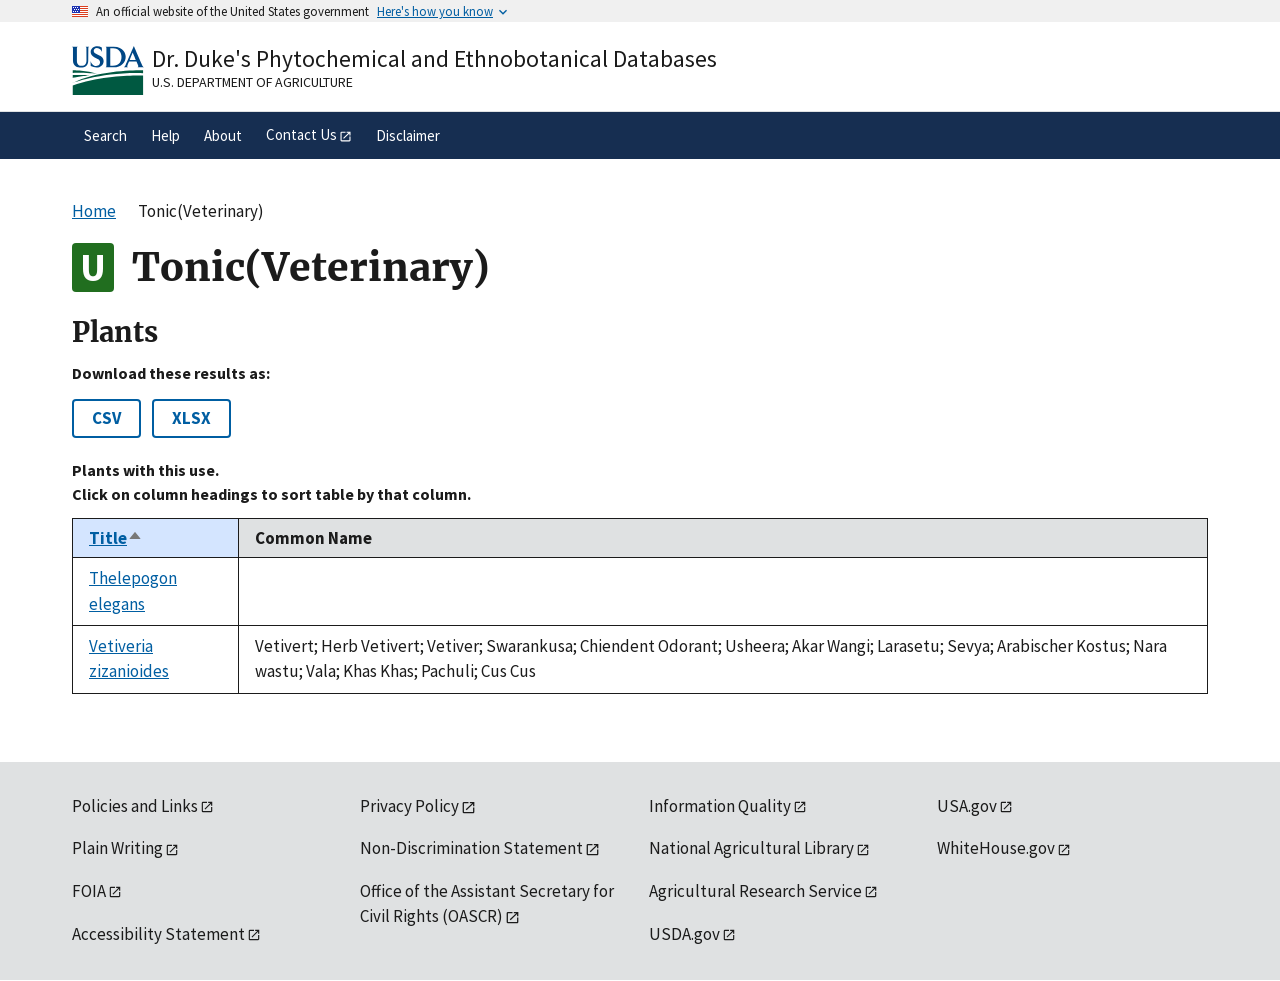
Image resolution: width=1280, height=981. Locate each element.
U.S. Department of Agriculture (252, 82)
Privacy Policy (409, 806)
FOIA (89, 891)
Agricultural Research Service (755, 891)
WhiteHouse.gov (996, 848)
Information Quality (720, 806)
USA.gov (967, 806)
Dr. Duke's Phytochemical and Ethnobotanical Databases (434, 58)
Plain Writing (117, 848)
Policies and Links (135, 806)
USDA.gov (684, 934)
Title (116, 538)
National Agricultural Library (751, 848)
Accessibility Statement (158, 934)
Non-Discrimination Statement (471, 848)
